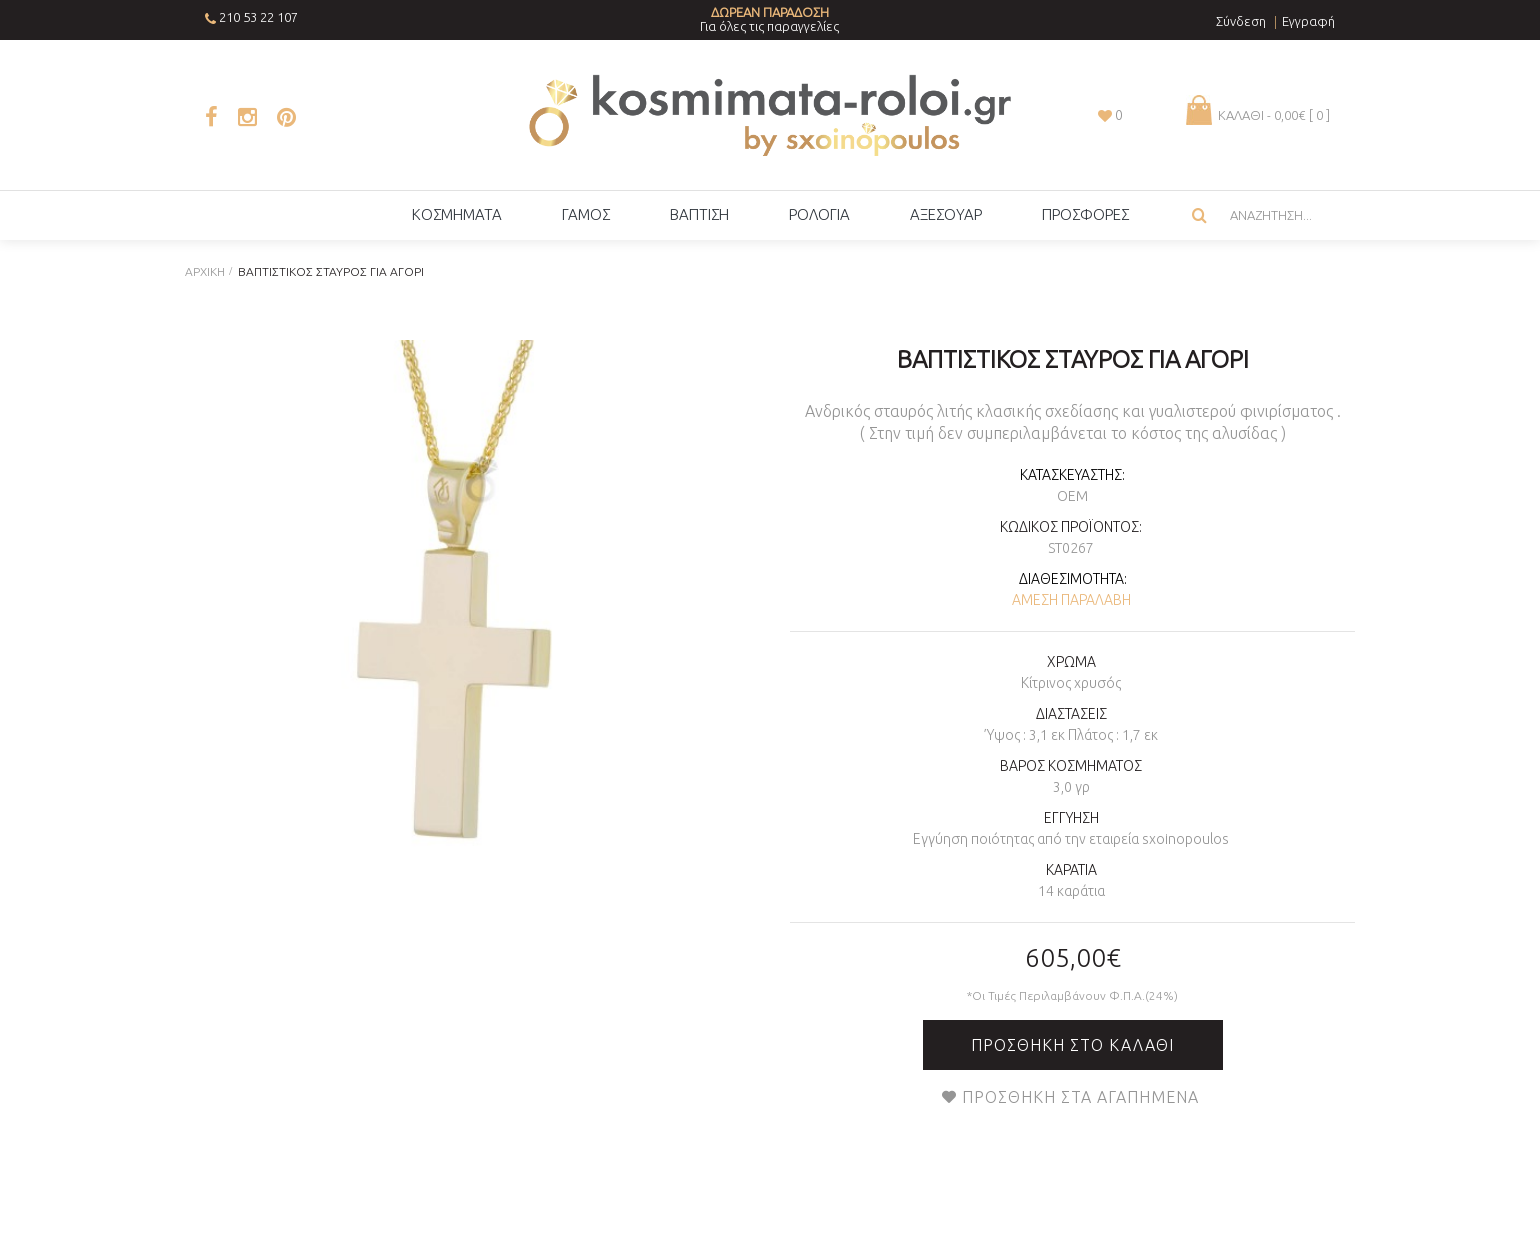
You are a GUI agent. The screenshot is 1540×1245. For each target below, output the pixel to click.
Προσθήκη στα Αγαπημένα (1080, 1097)
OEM (1072, 496)
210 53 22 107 (258, 17)
